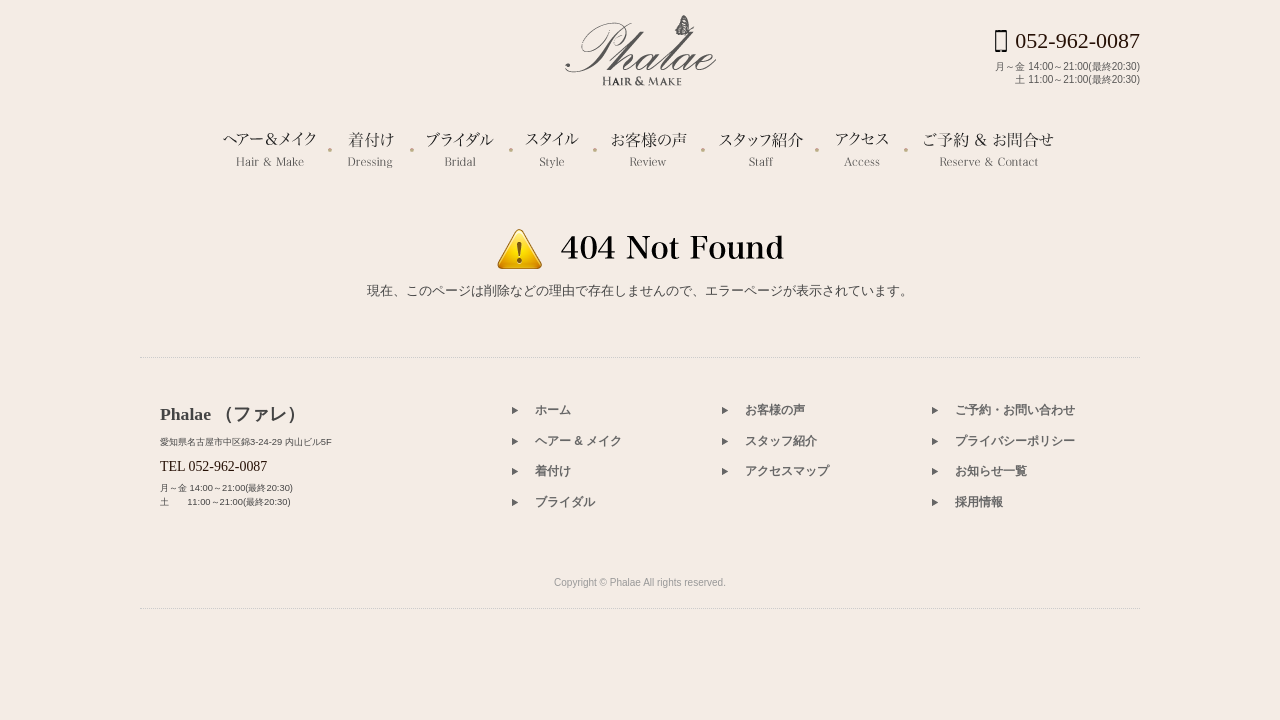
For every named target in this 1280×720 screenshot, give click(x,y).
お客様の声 (775, 520)
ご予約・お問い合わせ (1015, 520)
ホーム (553, 520)
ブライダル (565, 612)
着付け (553, 581)
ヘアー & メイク (578, 551)
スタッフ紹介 (781, 551)
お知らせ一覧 (991, 581)
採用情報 (979, 612)
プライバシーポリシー (1015, 551)
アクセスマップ (787, 581)
